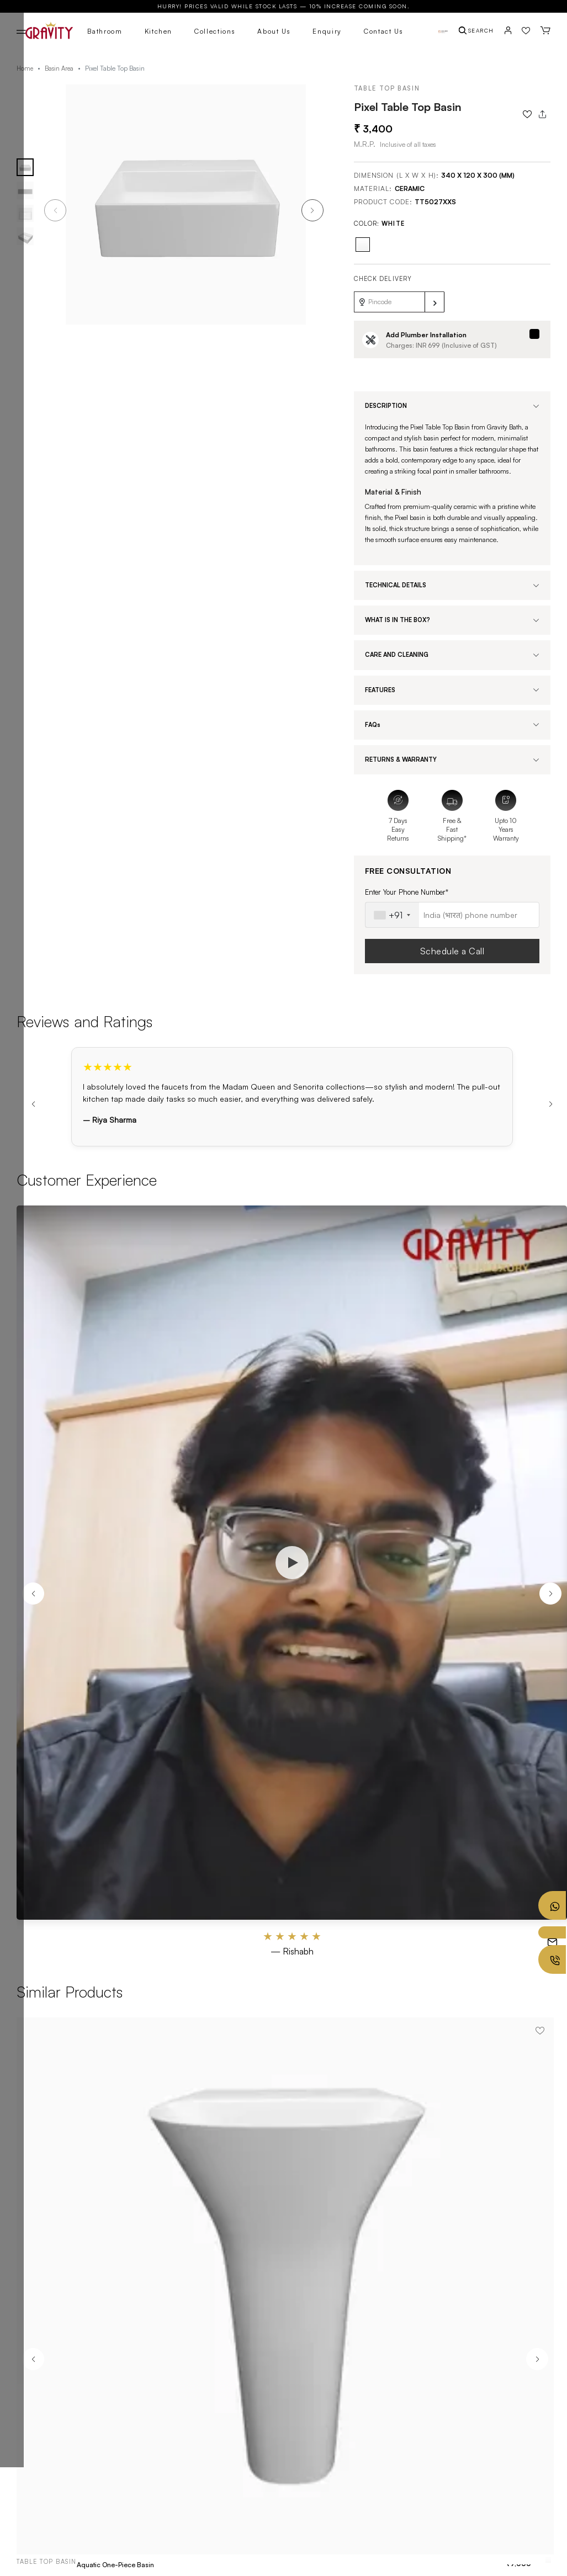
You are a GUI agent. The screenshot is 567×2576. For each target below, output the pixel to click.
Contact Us (384, 31)
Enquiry (327, 31)
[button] (312, 210)
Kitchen (159, 31)
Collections (214, 31)
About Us (273, 31)
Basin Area (59, 68)
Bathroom (104, 31)
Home (25, 68)
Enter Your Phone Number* (406, 892)
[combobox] (392, 914)
